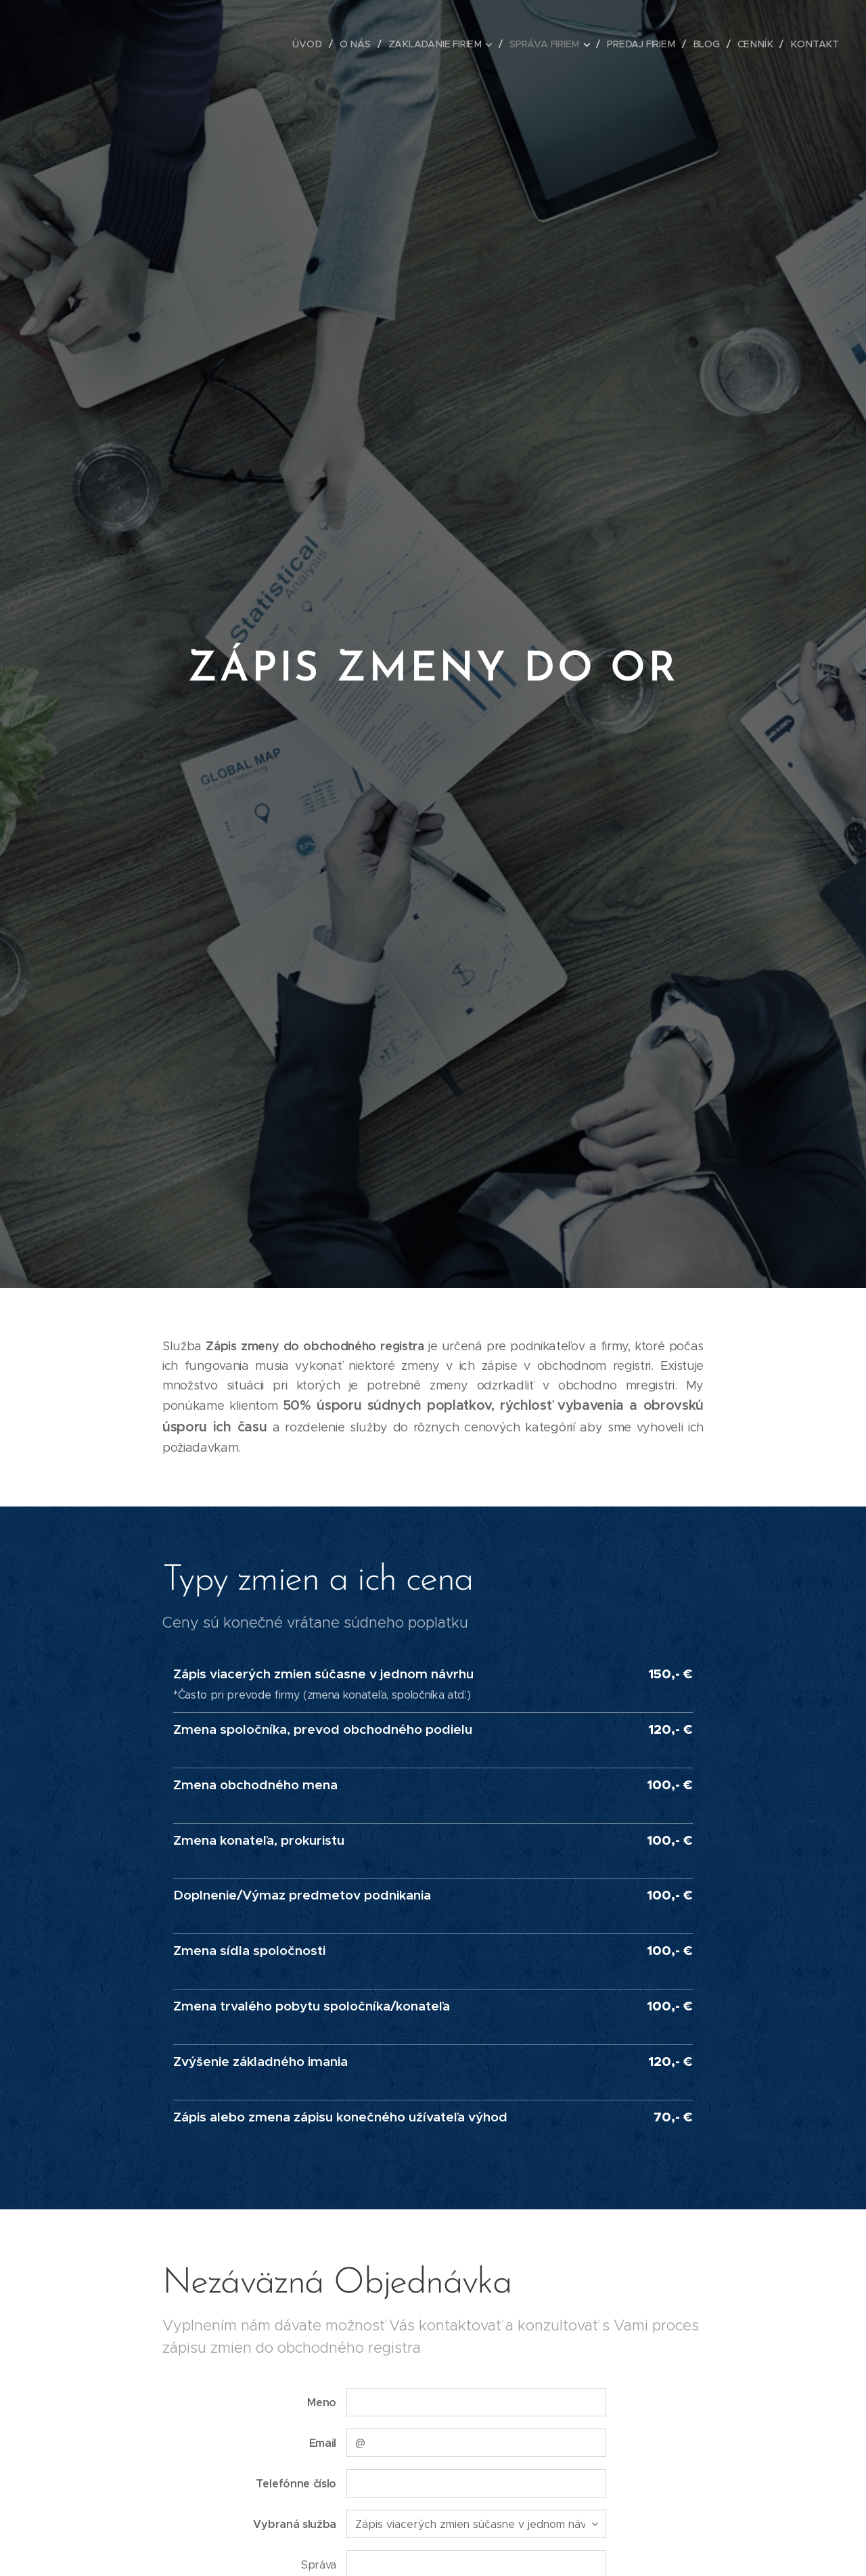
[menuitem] (316, 44)
